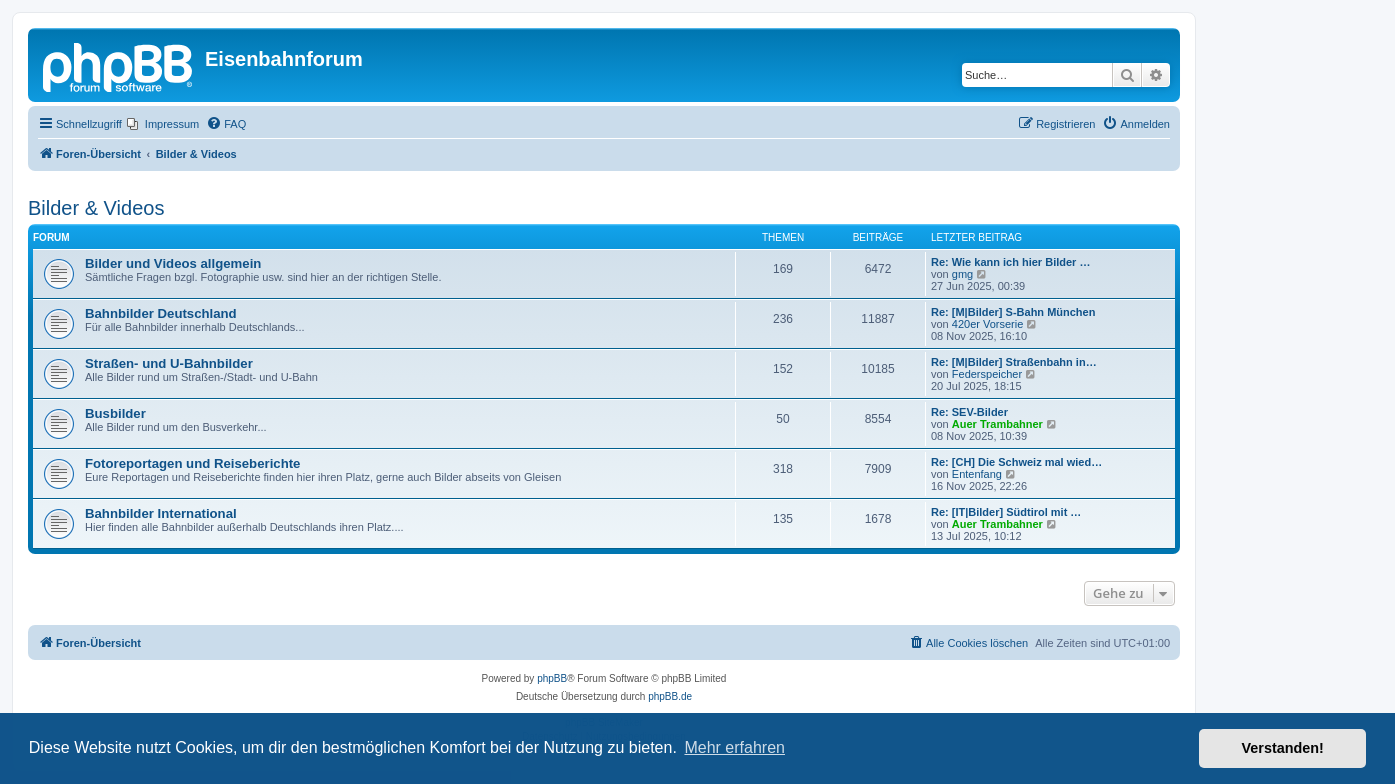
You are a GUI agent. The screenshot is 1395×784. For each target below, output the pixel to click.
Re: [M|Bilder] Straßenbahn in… (1014, 362)
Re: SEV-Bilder (969, 412)
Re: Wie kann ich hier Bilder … (1010, 262)
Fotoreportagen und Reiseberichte (192, 463)
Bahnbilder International (161, 513)
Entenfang (977, 474)
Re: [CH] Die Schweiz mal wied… (1016, 462)
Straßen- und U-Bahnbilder (169, 363)
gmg (962, 274)
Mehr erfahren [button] (734, 747)
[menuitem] (163, 124)
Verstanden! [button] (1283, 748)
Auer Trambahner (997, 424)
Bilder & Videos (96, 208)
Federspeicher (987, 374)
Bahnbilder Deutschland (161, 313)
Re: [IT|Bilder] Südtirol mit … (1006, 512)
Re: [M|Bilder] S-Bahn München (1013, 312)
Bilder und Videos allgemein (173, 263)
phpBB (552, 678)
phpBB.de (670, 696)
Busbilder (115, 413)
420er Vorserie (988, 324)
